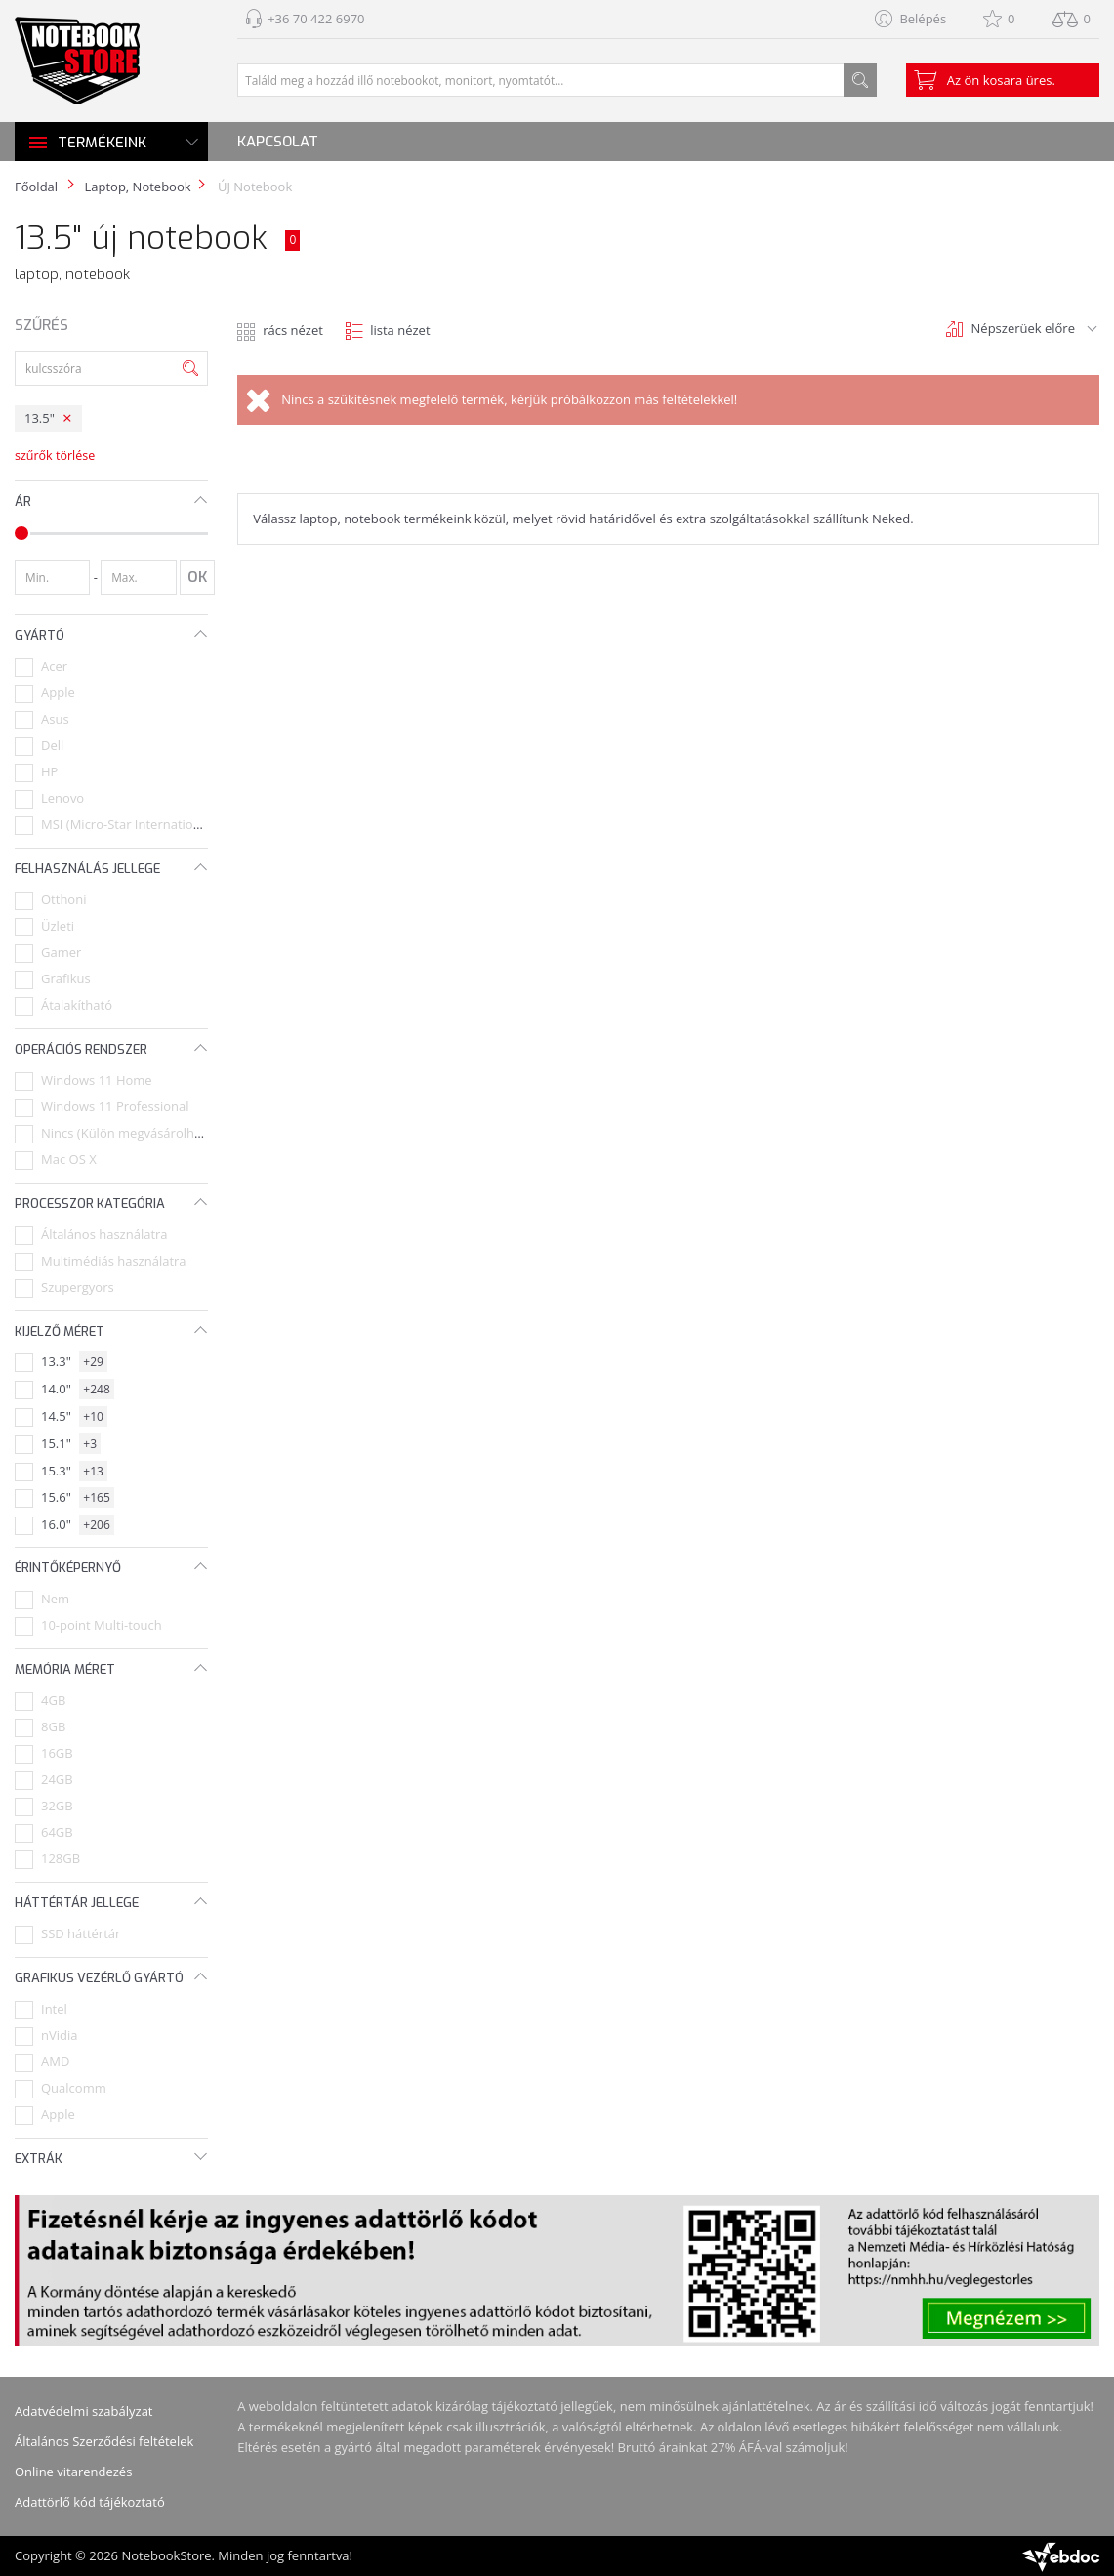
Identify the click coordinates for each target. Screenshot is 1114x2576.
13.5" (39, 418)
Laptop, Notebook (137, 186)
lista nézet (400, 330)
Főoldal (36, 186)
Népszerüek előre (1023, 328)
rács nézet (293, 330)
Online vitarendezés (73, 2471)
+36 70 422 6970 (316, 18)
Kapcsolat (277, 141)
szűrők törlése (55, 455)
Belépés (922, 18)
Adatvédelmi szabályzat (84, 2411)
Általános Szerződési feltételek (104, 2441)
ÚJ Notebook (254, 186)
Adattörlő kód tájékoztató (90, 2502)
